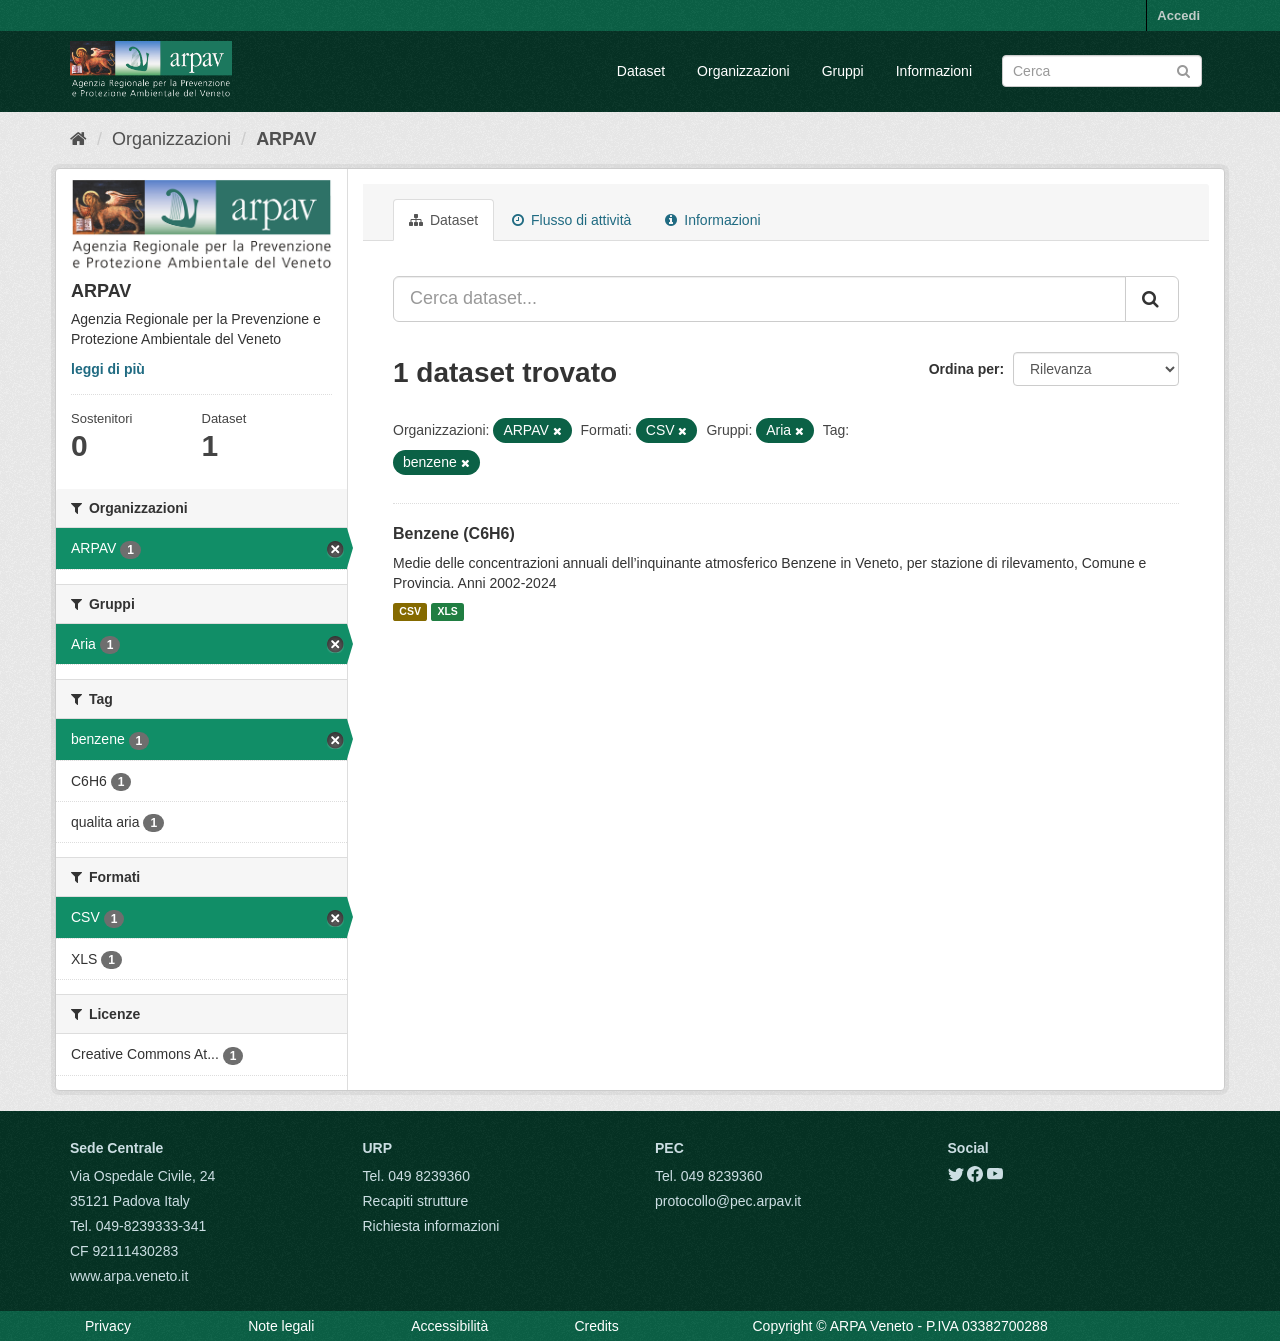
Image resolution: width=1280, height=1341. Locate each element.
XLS (447, 612)
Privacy (108, 1326)
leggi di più (108, 369)
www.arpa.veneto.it (129, 1276)
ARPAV (286, 139)
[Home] (78, 139)
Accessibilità (449, 1326)
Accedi (1178, 15)
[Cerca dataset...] (759, 299)
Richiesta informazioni (431, 1226)
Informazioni (934, 71)
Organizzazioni (743, 71)
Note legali (281, 1326)
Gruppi (843, 71)
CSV (410, 612)
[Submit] (1183, 69)
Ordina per (964, 369)
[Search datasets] (1102, 71)
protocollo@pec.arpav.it (728, 1201)
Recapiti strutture (416, 1201)
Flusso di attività (571, 220)
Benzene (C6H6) (454, 533)
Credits (596, 1326)
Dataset (641, 71)
